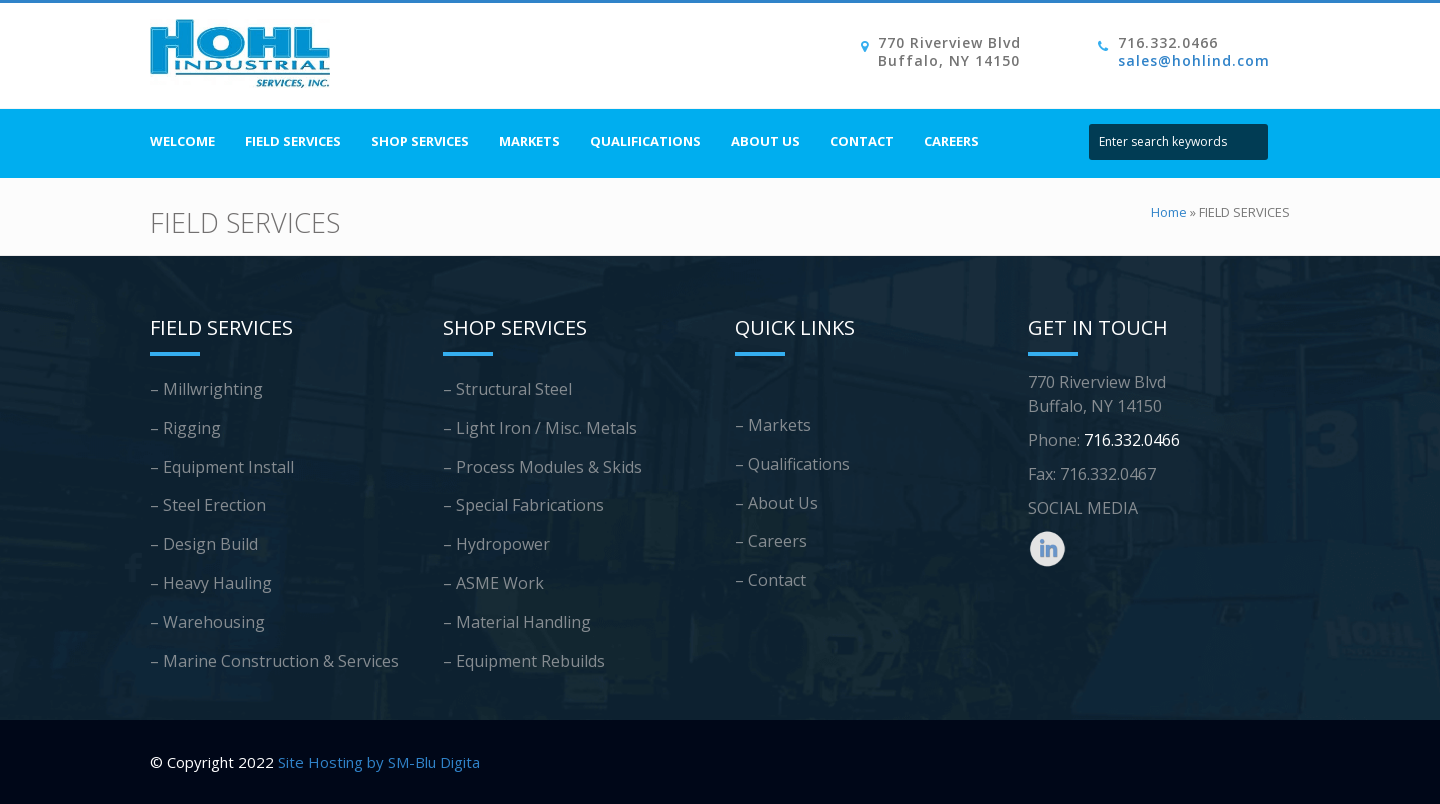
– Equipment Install (222, 467)
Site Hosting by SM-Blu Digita (379, 762)
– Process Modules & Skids (542, 467)
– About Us (776, 503)
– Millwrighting (206, 389)
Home (1169, 212)
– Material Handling (517, 622)
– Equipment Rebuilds (524, 661)
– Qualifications (792, 464)
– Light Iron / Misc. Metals (540, 428)
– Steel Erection (208, 505)
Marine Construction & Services (281, 661)
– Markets (773, 425)
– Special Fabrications (523, 505)
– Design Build (204, 544)
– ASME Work (493, 583)
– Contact (770, 580)
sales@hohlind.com (1194, 60)
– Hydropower (496, 544)
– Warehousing (207, 622)
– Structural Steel (507, 389)
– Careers (771, 541)
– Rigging (185, 428)
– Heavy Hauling (211, 583)
